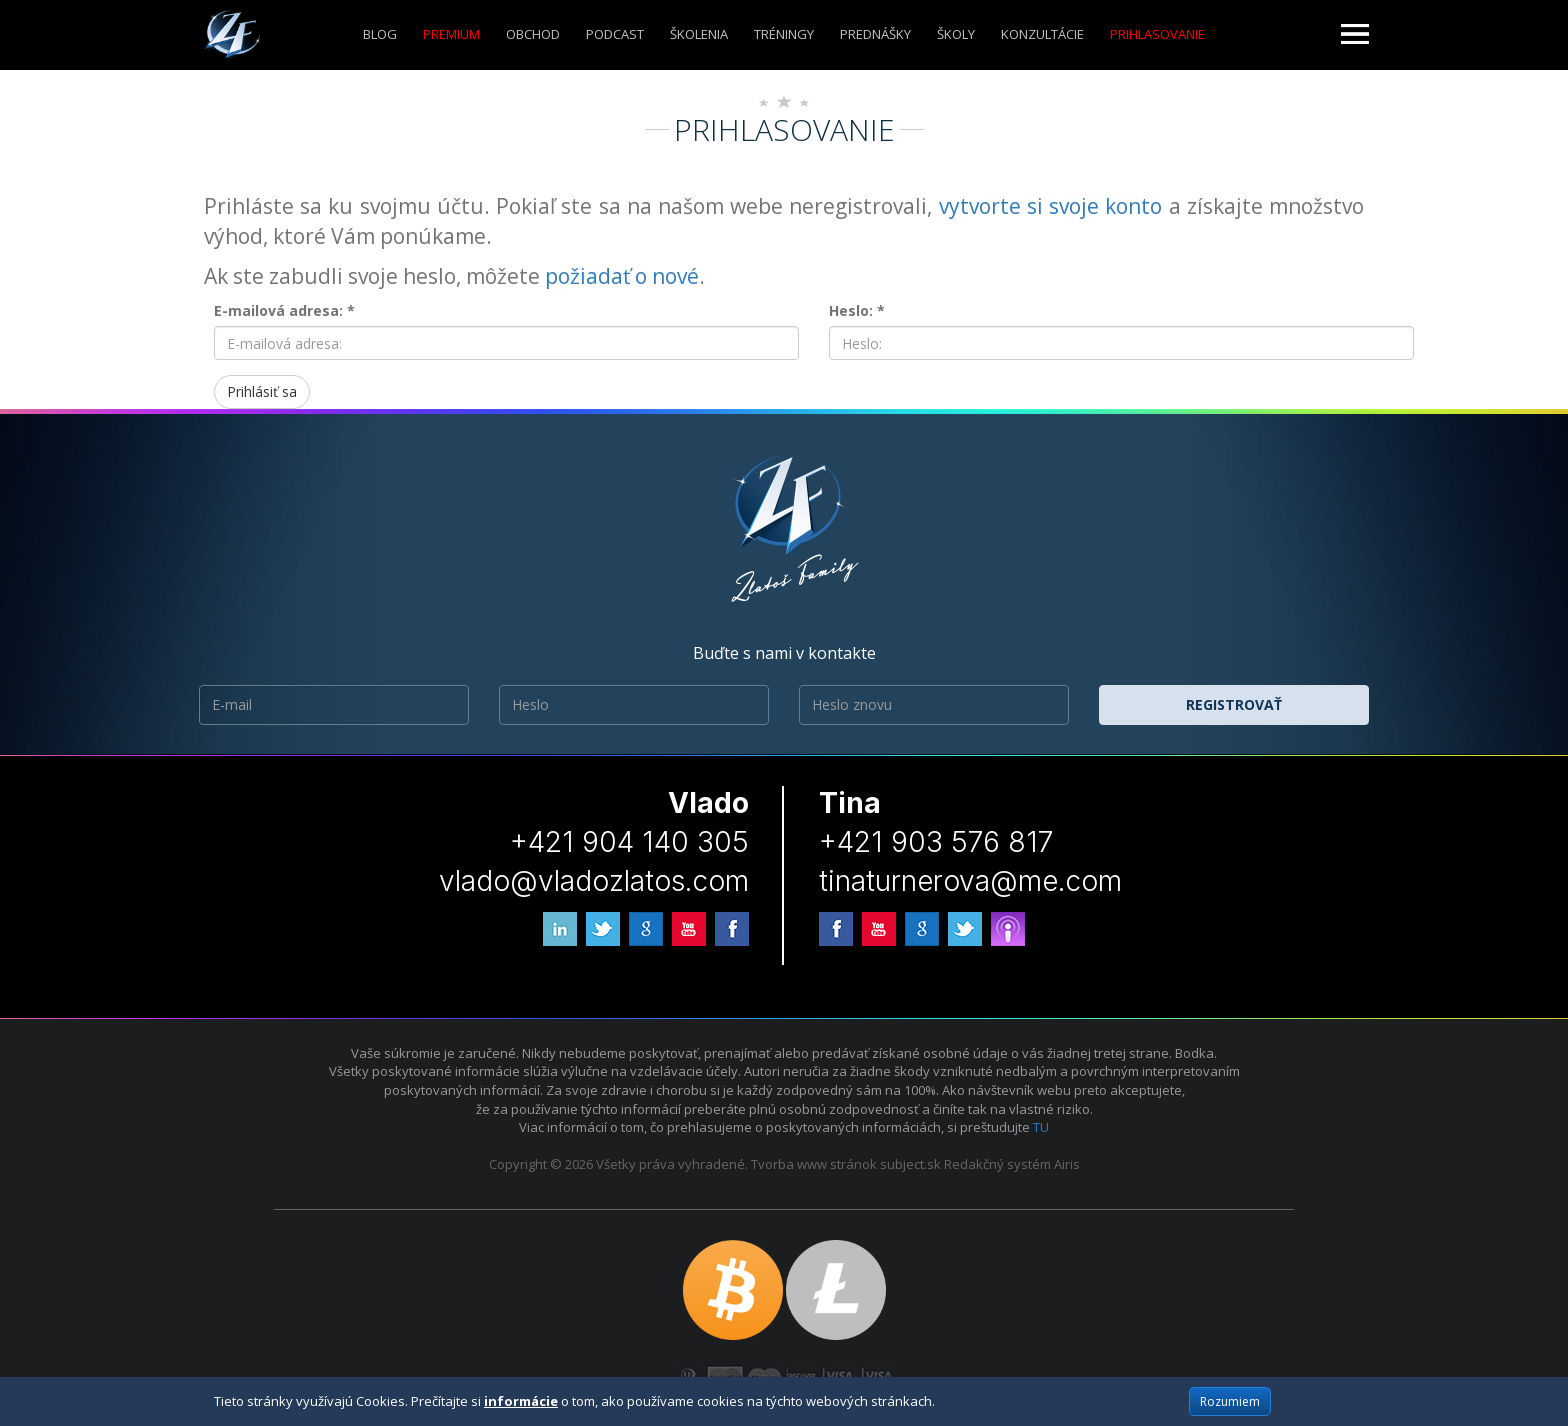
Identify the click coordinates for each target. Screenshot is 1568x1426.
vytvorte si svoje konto (1051, 206)
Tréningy (784, 34)
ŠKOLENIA (699, 34)
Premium (451, 34)
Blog (380, 34)
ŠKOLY (956, 34)
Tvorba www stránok (814, 1164)
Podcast (615, 34)
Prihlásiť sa (262, 391)
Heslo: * (857, 310)
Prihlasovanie (1157, 34)
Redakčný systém (997, 1164)
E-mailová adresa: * (284, 310)
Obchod (533, 34)
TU (1041, 1127)
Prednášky (875, 34)
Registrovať (1234, 704)
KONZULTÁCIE (1042, 34)
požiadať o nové (622, 276)
